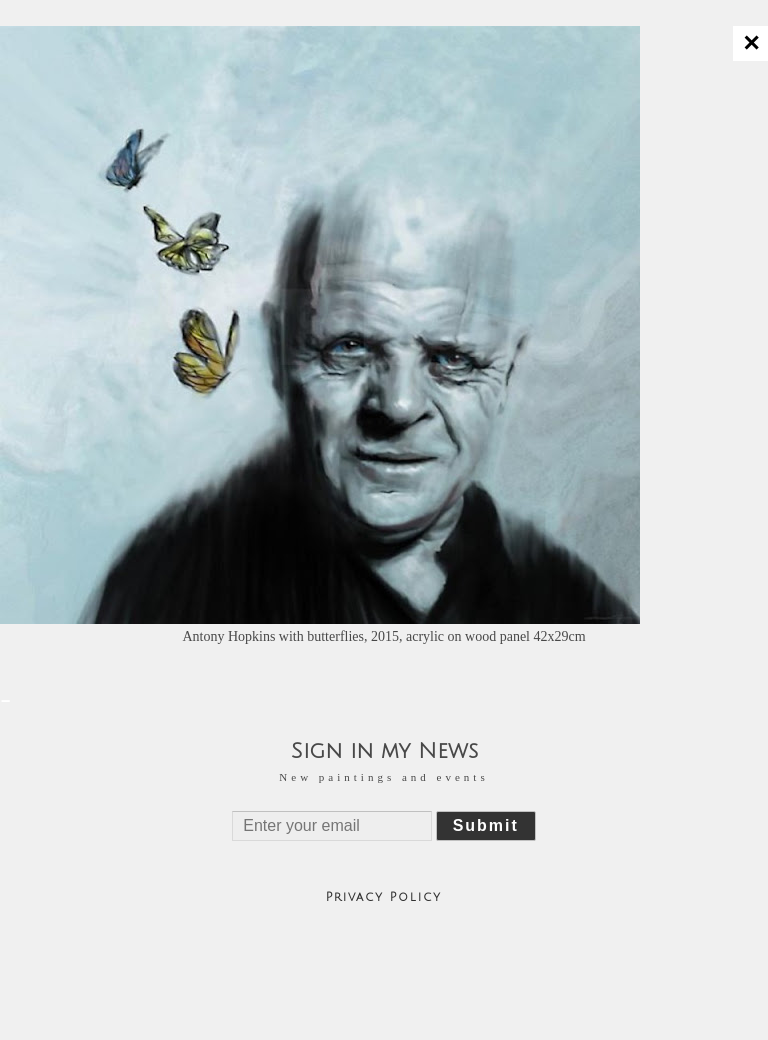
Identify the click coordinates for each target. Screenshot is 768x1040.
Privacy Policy (384, 897)
